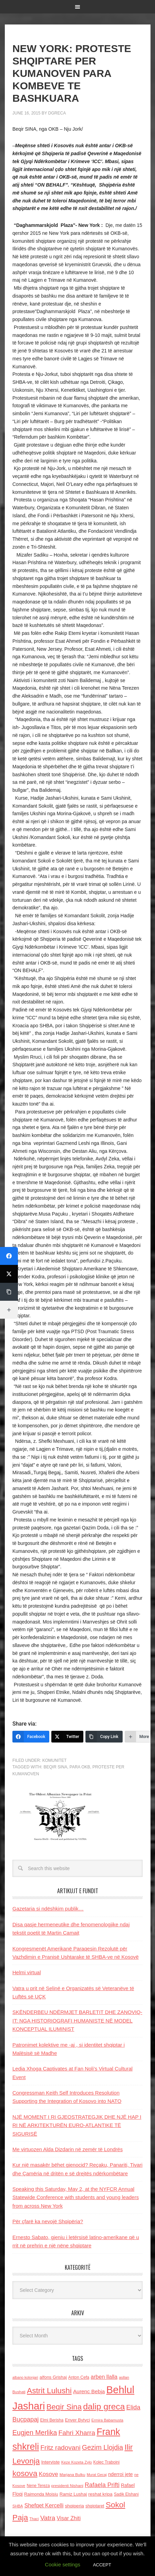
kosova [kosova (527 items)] (24, 2473)
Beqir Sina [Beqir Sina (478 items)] (64, 2407)
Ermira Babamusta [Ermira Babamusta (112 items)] (107, 2420)
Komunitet (54, 1760)
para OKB (80, 1767)
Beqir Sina (55, 1767)
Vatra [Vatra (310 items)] (47, 2518)
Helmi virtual (26, 1972)
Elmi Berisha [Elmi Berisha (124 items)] (52, 2420)
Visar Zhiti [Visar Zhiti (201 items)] (69, 2518)
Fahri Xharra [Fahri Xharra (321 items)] (76, 2432)
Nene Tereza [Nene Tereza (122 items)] (38, 2485)
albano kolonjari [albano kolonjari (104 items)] (25, 2377)
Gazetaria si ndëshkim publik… (48, 1908)
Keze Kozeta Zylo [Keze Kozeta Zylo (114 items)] (76, 2462)
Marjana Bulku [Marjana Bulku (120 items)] (72, 2474)
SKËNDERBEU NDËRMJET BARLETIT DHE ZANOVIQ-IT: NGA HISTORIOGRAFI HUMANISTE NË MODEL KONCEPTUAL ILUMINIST (77, 2020)
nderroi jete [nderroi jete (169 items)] (120, 2474)
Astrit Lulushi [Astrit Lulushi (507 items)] (49, 2390)
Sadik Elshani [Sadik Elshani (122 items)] (126, 2494)
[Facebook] (30, 1737)
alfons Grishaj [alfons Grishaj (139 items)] (53, 2377)
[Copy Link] (104, 1737)
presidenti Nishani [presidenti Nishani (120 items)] (67, 2485)
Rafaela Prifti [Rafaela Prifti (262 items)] (102, 2485)
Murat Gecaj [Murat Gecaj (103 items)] (97, 2475)
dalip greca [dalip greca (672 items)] (104, 2406)
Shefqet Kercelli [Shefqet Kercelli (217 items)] (44, 2505)
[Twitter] (67, 1737)
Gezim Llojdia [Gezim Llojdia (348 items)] (102, 2447)
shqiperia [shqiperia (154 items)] (74, 2505)
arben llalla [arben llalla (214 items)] (104, 2377)
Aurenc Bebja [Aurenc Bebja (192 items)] (89, 2391)
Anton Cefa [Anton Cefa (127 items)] (78, 2377)
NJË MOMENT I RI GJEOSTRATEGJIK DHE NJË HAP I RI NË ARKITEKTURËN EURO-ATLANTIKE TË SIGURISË (76, 2125)
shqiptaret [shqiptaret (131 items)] (94, 2506)
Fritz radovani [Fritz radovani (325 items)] (60, 2447)
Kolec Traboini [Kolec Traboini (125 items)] (106, 2462)
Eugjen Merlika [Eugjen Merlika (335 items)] (34, 2432)
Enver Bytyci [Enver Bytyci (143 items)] (77, 2420)
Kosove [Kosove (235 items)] (48, 2474)
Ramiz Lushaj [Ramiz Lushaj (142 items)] (73, 2494)
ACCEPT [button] (102, 2564)
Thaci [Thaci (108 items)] (34, 2519)
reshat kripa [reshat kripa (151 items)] (100, 2494)
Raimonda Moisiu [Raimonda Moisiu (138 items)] (41, 2494)
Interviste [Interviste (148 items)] (50, 2462)
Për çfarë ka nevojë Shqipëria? (47, 2221)
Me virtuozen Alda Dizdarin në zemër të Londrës (67, 2149)
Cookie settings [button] (62, 2564)
